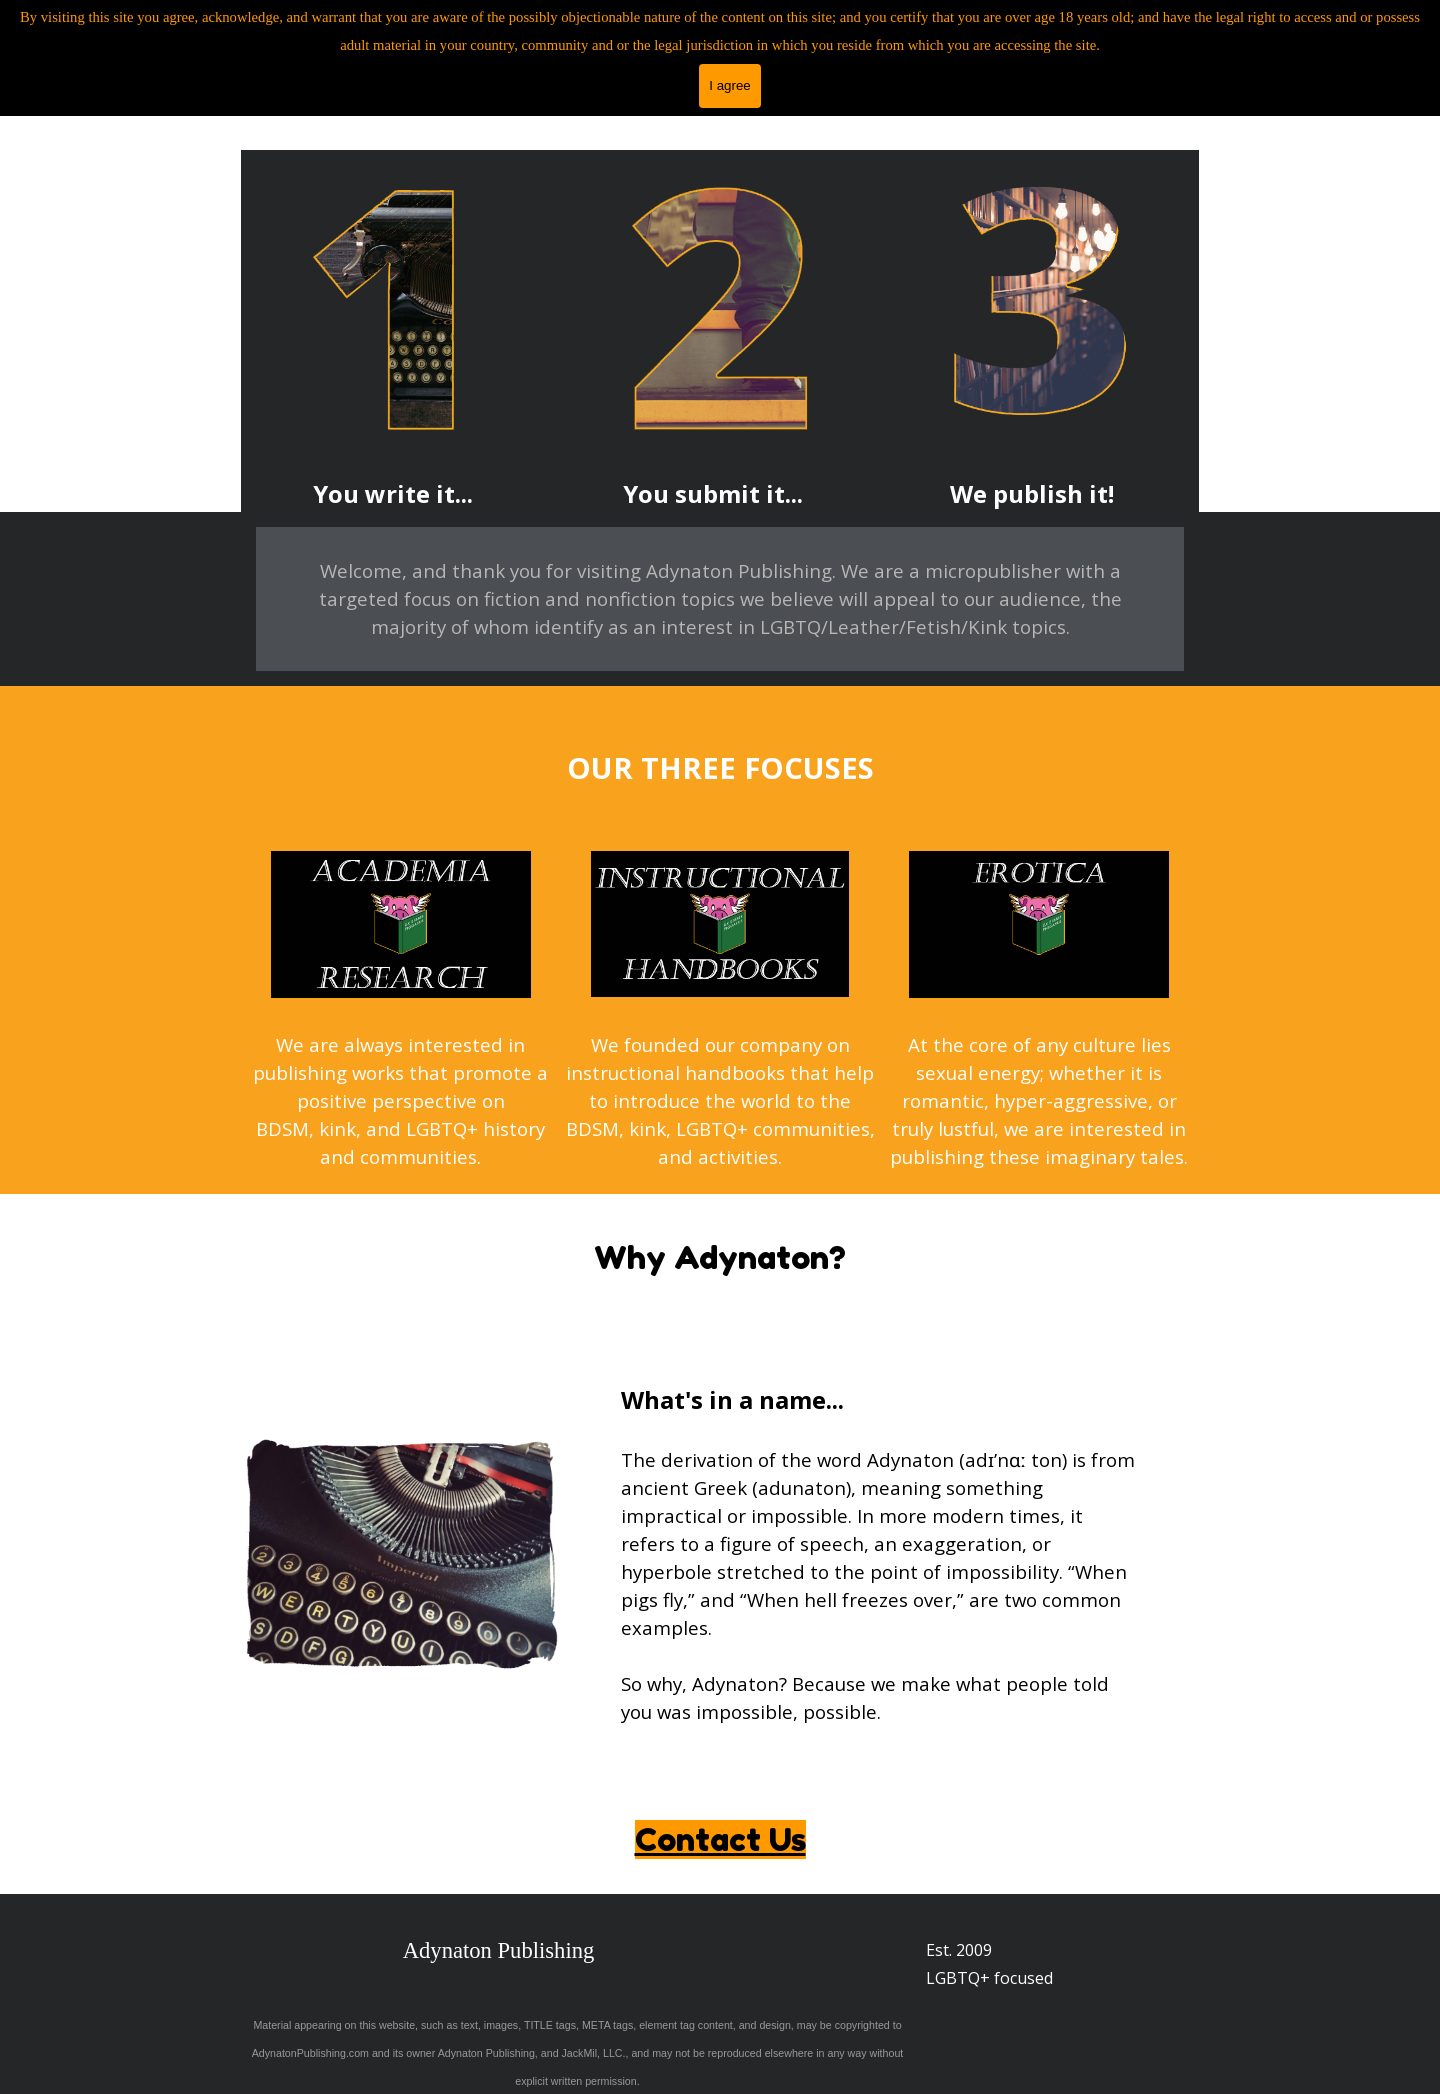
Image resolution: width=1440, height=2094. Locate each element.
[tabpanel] (393, 494)
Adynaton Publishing (499, 1950)
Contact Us (720, 1839)
